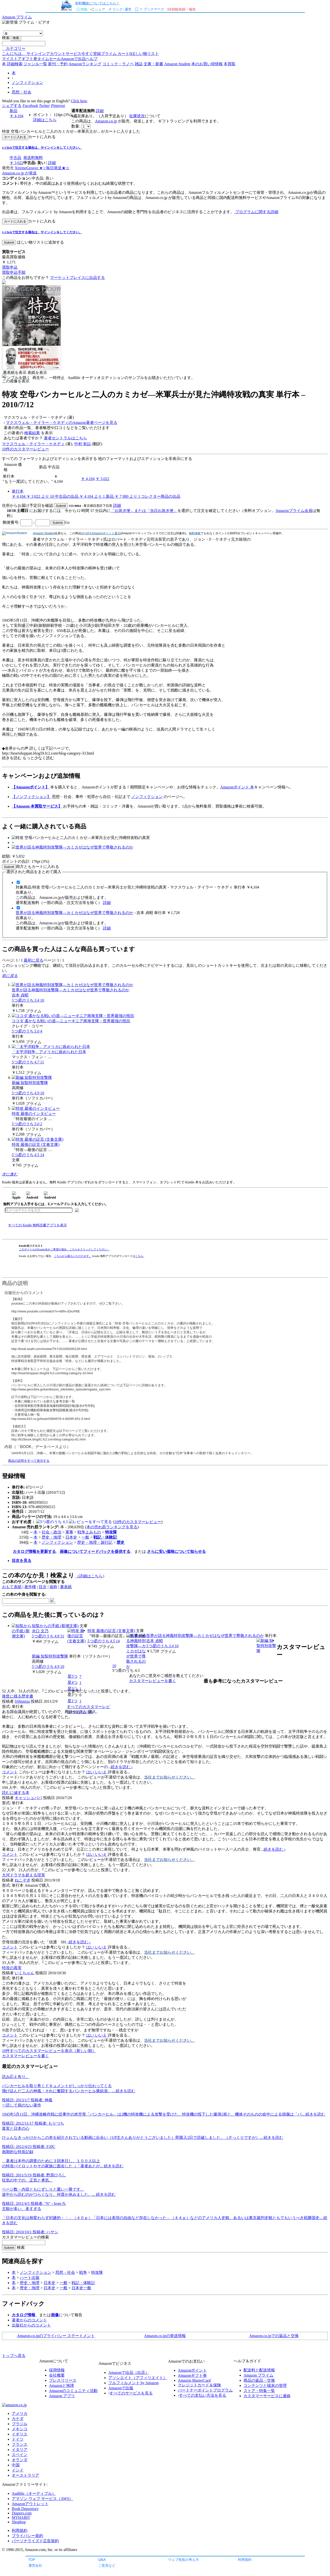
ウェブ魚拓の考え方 (183, 2559)
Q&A (102, 2559)
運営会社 (35, 2565)
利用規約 (245, 2559)
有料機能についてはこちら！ (97, 3)
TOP (31, 2559)
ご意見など (106, 2565)
